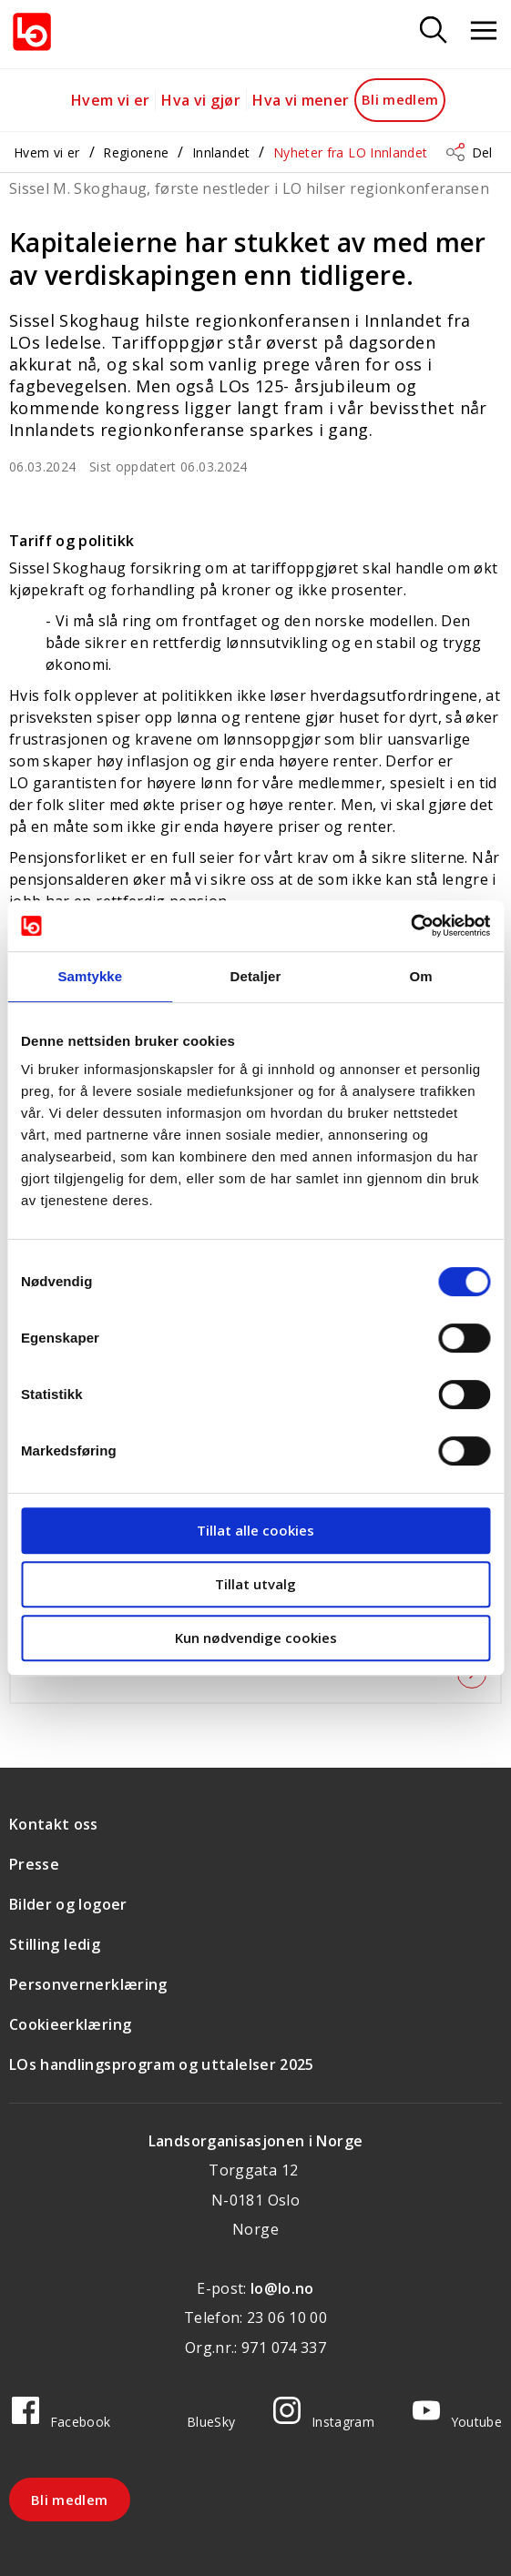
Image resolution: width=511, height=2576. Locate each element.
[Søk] (433, 31)
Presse (34, 1864)
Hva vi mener (300, 100)
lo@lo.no (282, 2288)
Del (482, 152)
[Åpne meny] (483, 31)
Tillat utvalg (255, 1584)
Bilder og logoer (68, 1904)
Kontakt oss (53, 1824)
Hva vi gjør (200, 100)
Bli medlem (400, 99)
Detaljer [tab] (255, 976)
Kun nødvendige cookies (256, 1637)
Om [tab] (421, 976)
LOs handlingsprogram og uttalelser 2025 (161, 2064)
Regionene (136, 152)
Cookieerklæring (70, 2024)
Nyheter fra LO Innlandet (350, 152)
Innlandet (221, 152)
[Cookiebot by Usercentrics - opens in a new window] (410, 926)
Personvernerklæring (88, 1984)
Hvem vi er (110, 100)
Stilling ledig (54, 1944)
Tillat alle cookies (255, 1530)
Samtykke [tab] (89, 976)
